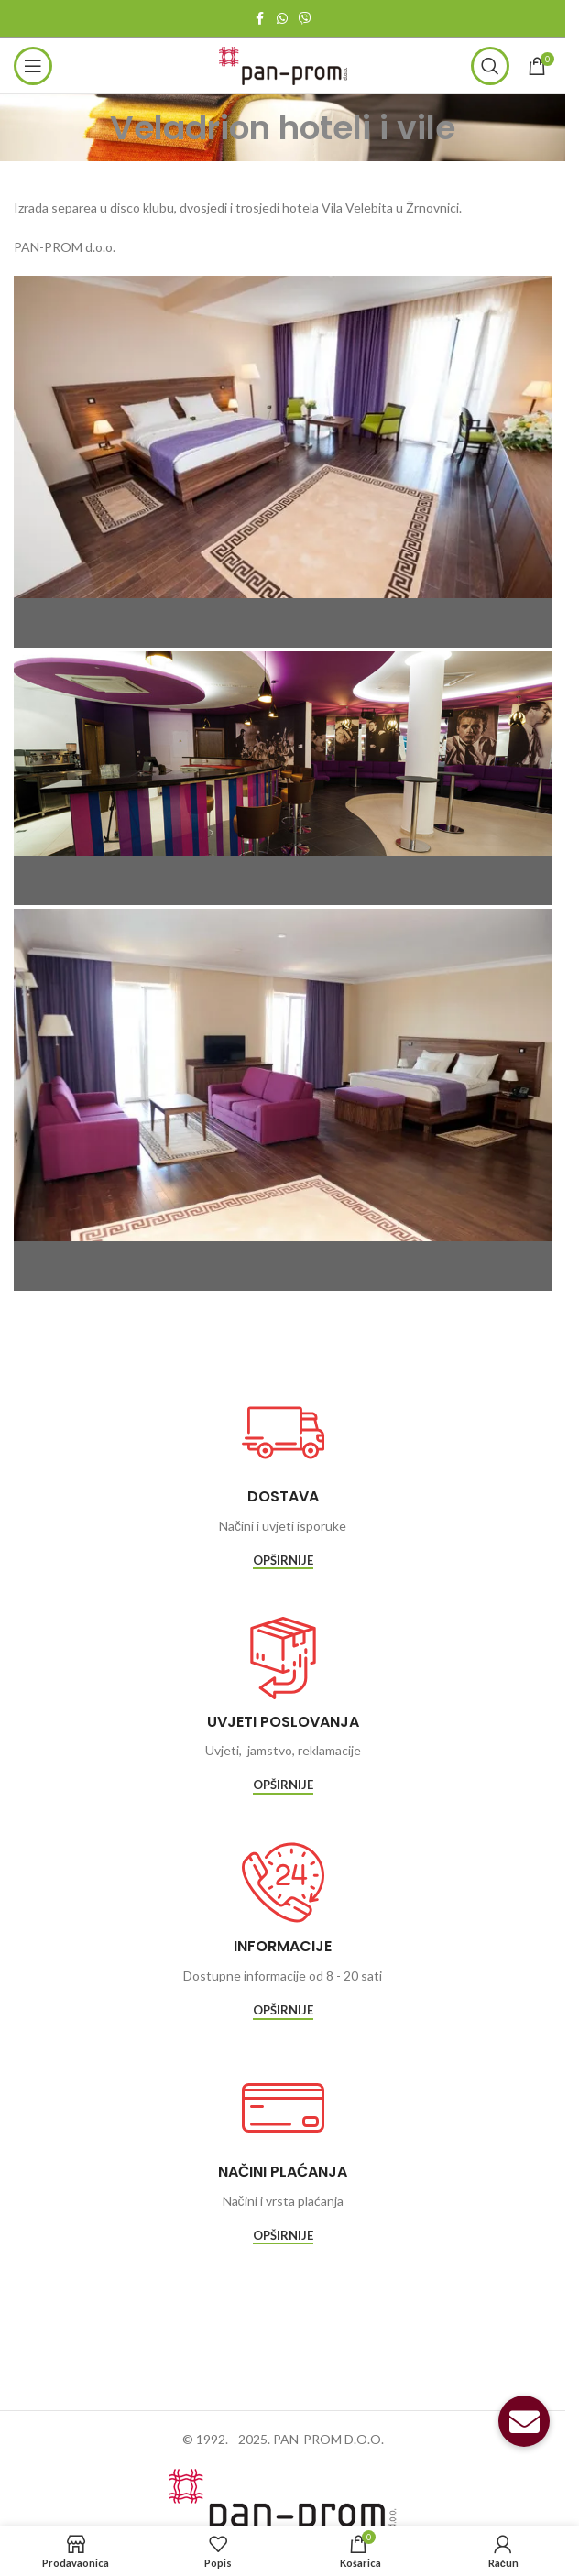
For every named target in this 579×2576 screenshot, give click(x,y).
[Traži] (490, 66)
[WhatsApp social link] (282, 18)
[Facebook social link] (260, 18)
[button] (524, 2421)
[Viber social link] (305, 18)
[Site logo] (283, 64)
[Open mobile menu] (33, 66)
